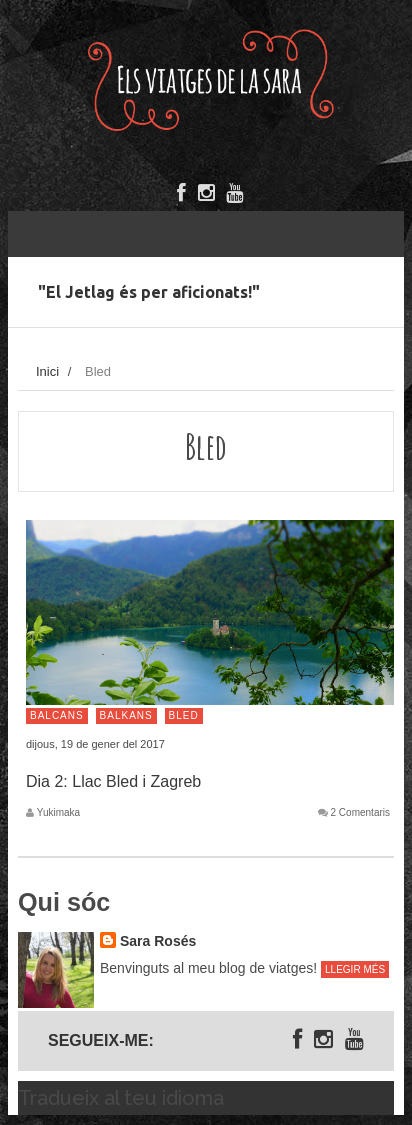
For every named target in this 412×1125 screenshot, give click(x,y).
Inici (47, 371)
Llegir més (355, 969)
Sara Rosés (158, 941)
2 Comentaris (360, 813)
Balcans (57, 715)
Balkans (126, 715)
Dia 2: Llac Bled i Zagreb (113, 781)
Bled (184, 715)
